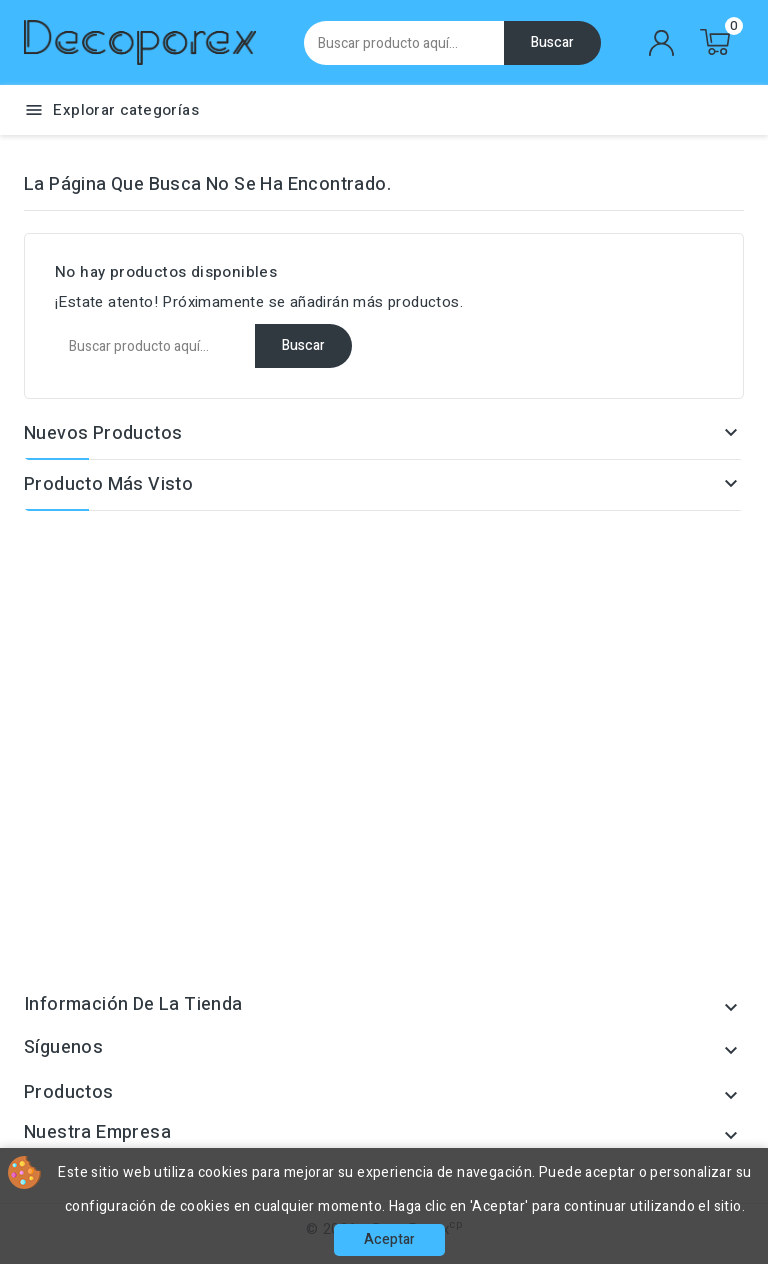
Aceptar (389, 1239)
